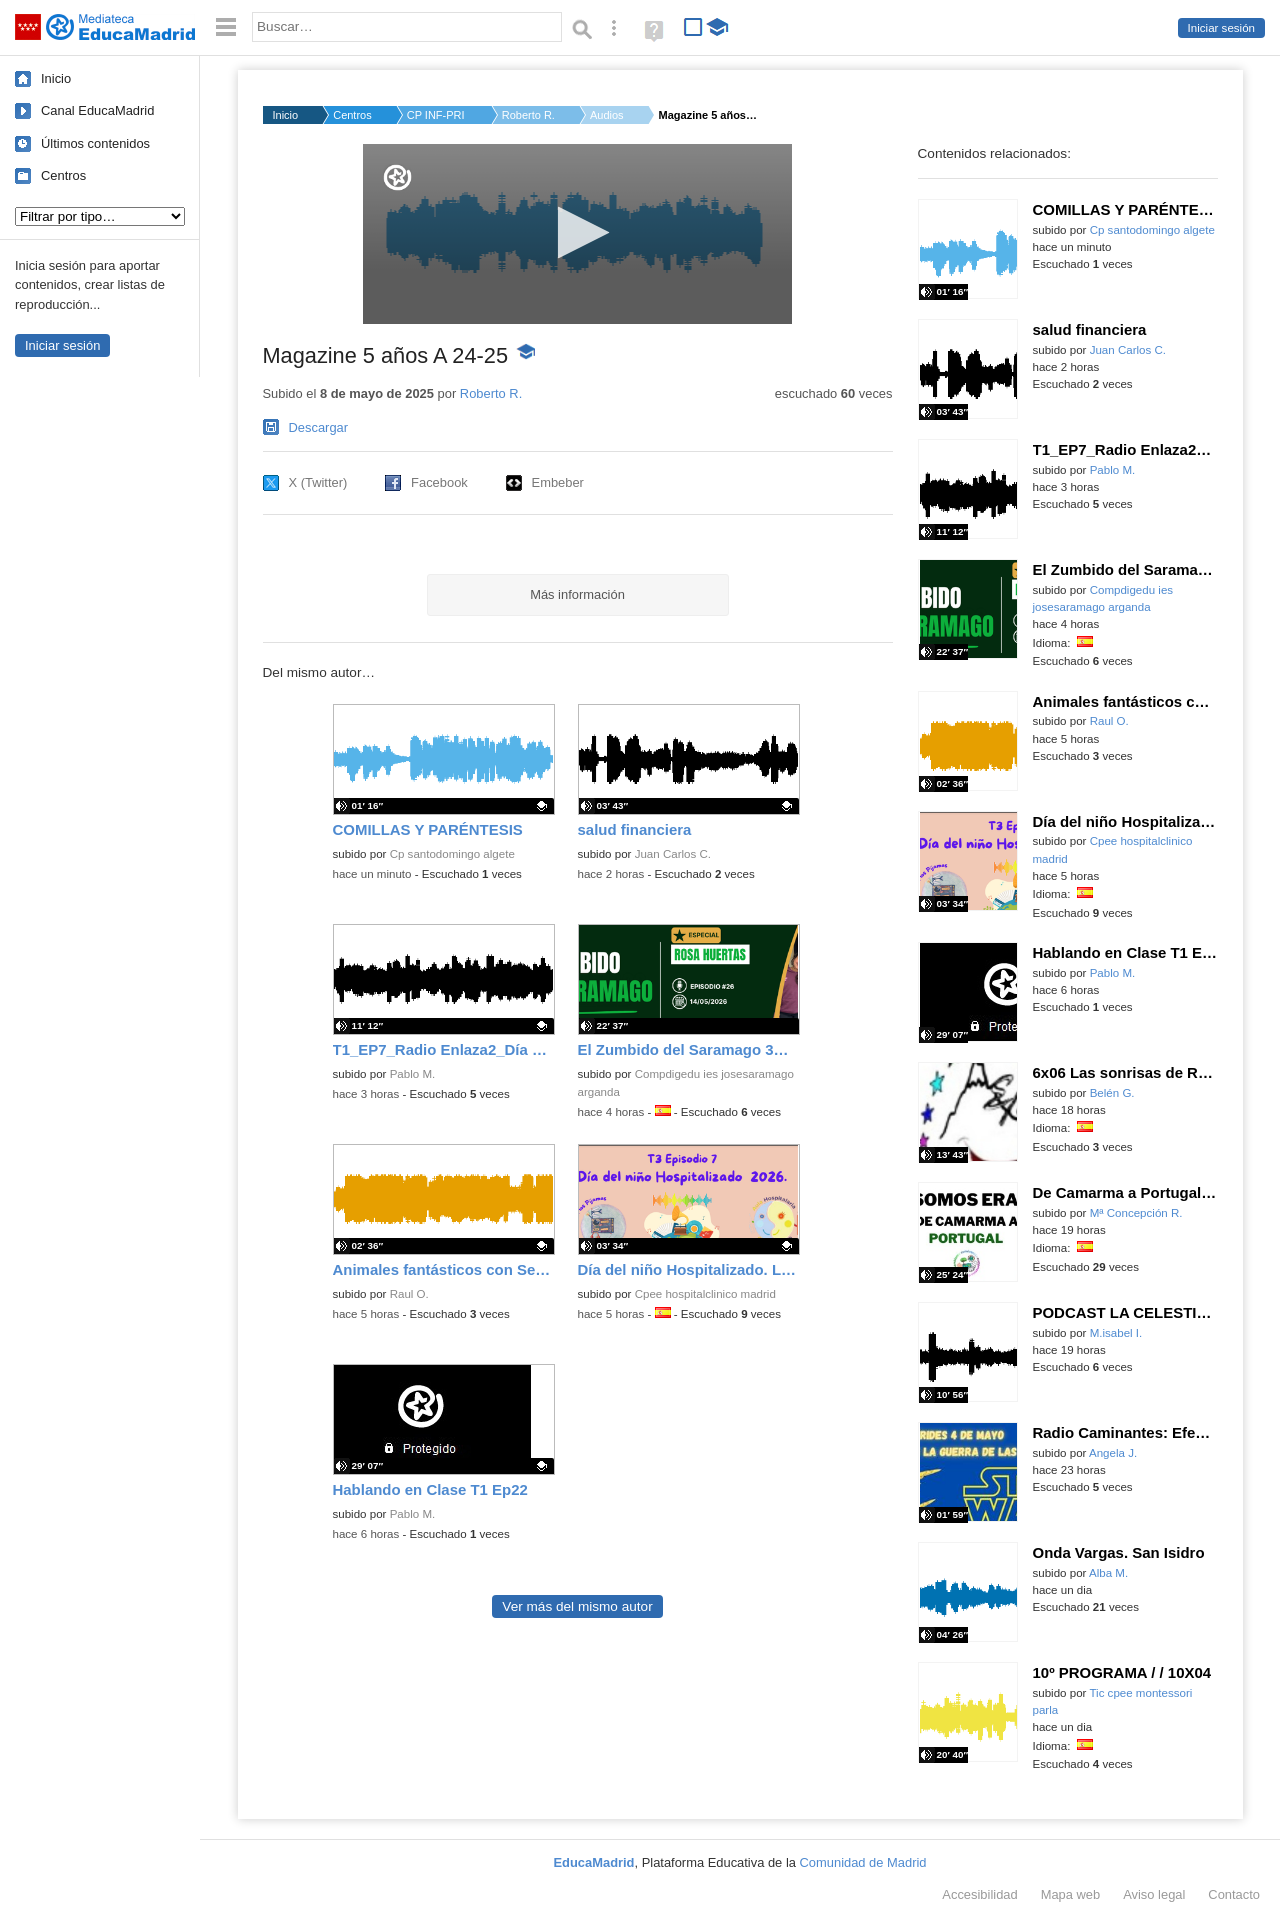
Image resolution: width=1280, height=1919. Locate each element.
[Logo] (397, 177)
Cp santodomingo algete (452, 854)
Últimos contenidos (95, 143)
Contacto (1234, 1894)
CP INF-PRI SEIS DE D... (437, 115)
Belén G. (1112, 1093)
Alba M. (1108, 1573)
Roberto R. (528, 115)
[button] (577, 232)
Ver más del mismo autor (577, 1606)
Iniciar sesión (1221, 28)
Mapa (1071, 1894)
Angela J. (1113, 1453)
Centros (63, 175)
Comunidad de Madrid (863, 1862)
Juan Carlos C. (673, 854)
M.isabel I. (1116, 1333)
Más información (577, 594)
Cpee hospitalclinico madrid (705, 1294)
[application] (577, 234)
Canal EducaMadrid (97, 110)
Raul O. (409, 1294)
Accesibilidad (979, 1894)
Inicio (56, 78)
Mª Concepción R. (1136, 1213)
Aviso (1154, 1894)
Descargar (319, 427)
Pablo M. (413, 1074)
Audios (607, 115)
